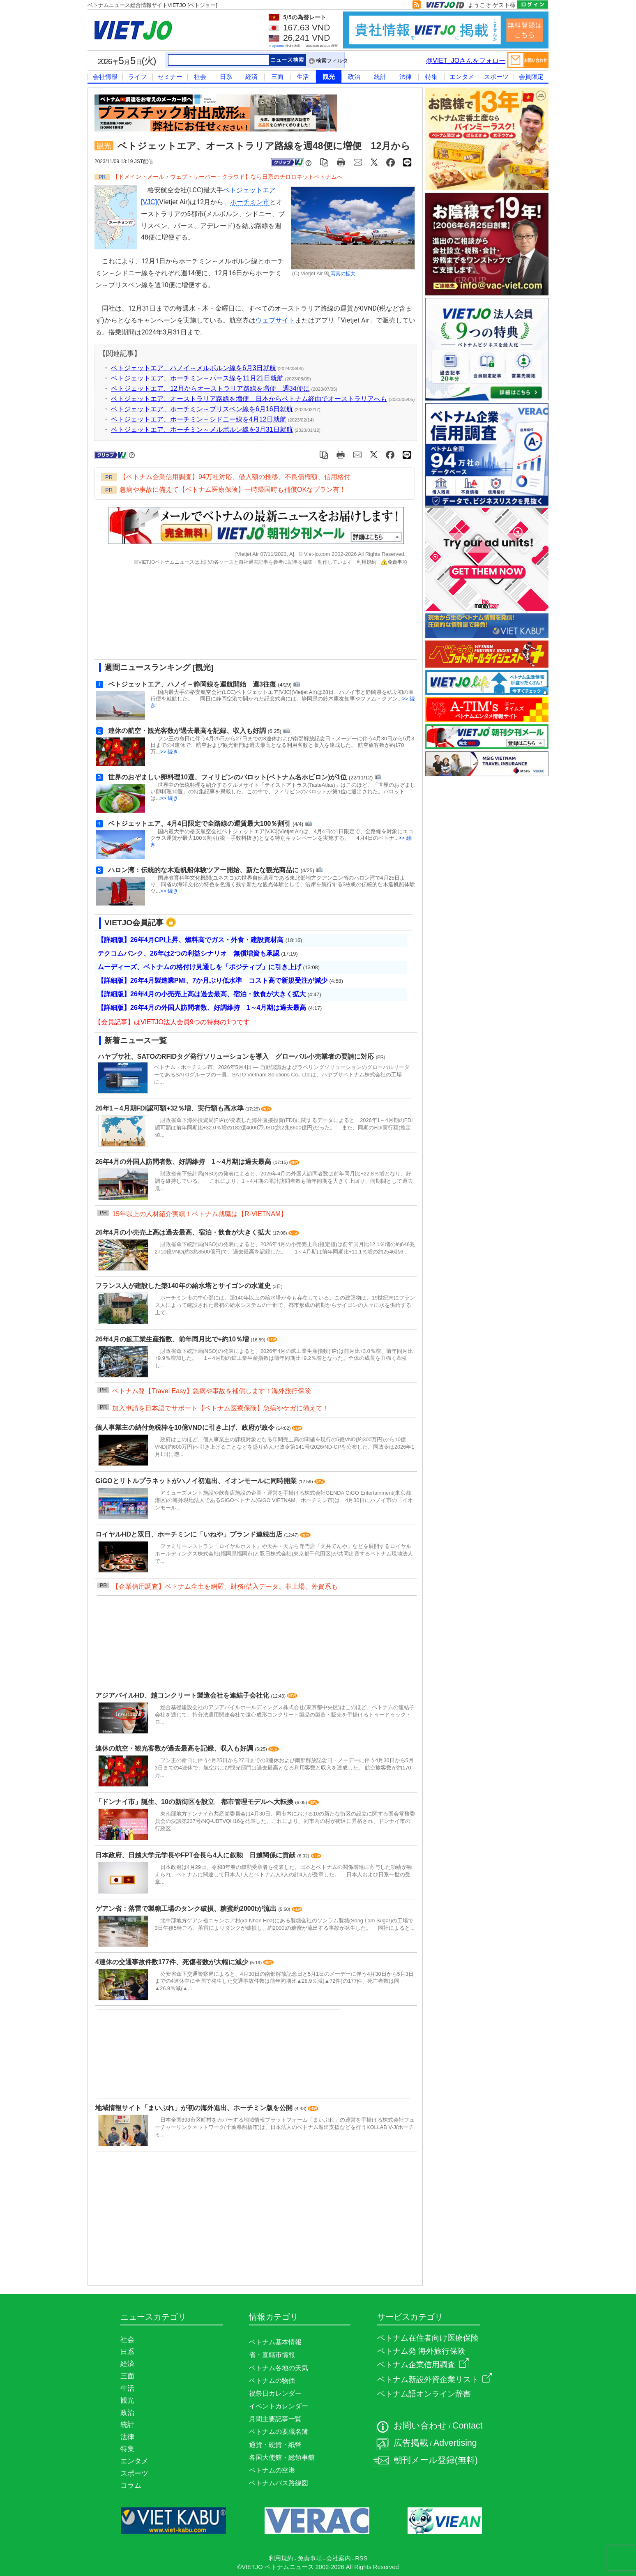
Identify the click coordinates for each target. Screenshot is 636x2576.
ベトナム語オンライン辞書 (424, 2393)
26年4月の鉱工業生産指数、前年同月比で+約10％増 (173, 1339)
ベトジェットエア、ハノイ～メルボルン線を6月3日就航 (193, 367)
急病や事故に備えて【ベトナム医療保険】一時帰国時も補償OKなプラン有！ (233, 489)
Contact (467, 2426)
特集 (431, 76)
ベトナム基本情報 (275, 2342)
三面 (277, 76)
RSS (361, 2558)
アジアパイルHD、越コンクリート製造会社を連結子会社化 (183, 1695)
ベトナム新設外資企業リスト (434, 2379)
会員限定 (531, 76)
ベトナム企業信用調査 (423, 2364)
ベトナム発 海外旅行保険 (421, 2351)
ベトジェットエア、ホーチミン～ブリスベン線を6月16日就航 (202, 409)
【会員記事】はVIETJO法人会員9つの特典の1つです (172, 1021)
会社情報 (105, 76)
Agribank (277, 45)
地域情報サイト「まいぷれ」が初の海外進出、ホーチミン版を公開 (194, 2107)
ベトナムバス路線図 (278, 2482)
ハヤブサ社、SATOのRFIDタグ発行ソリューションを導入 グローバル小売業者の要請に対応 (236, 1056)
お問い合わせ (420, 2426)
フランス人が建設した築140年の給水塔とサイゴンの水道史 (183, 1285)
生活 (303, 76)
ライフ (137, 76)
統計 (380, 76)
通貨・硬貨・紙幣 (275, 2444)
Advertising (455, 2443)
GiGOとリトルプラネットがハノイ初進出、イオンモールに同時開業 (196, 1480)
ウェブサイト (275, 320)
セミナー (170, 76)
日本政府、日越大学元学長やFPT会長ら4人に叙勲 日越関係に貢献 (196, 1855)
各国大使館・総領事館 (282, 2457)
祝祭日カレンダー (275, 2393)
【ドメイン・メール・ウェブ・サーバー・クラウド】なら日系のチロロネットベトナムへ (228, 177)
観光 (329, 76)
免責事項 (394, 562)
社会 (200, 76)
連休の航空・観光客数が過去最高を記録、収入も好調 (175, 1748)
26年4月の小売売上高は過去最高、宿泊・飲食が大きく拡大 (183, 1232)
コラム (130, 2485)
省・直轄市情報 (272, 2354)
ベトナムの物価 (272, 2380)
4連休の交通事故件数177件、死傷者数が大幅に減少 (172, 1961)
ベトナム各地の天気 (278, 2367)
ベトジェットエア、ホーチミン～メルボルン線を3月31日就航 (202, 429)
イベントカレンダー (278, 2406)
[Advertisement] (248, 615)
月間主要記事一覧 (275, 2418)
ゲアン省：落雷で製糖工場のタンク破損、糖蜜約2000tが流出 (186, 1908)
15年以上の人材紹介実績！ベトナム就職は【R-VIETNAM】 (199, 1213)
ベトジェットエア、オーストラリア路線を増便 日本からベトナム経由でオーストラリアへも (249, 398)
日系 (226, 76)
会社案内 (338, 2558)
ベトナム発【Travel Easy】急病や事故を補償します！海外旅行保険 (211, 1390)
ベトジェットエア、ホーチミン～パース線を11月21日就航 (197, 378)
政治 (354, 76)
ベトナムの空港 (272, 2470)
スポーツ (496, 76)
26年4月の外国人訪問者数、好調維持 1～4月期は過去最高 (184, 1161)
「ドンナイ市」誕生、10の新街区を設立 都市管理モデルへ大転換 (195, 1801)
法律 (405, 76)
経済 (251, 76)
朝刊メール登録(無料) (436, 2460)
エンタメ (461, 76)
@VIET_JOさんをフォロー (465, 60)
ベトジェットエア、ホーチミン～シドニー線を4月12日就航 (198, 419)
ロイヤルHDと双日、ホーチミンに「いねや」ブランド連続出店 (189, 1534)
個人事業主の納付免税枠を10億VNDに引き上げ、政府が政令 (185, 1427)
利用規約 (366, 562)
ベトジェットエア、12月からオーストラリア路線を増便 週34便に (210, 388)
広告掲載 (411, 2443)
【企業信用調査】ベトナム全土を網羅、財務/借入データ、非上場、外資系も (224, 1586)
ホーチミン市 (250, 201)
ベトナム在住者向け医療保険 (428, 2338)
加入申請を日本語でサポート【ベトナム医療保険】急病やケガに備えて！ (220, 1408)
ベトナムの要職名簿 (278, 2431)
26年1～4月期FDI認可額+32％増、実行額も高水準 (170, 1108)
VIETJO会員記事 (134, 922)
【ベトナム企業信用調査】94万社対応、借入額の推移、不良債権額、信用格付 (235, 476)
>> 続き (169, 752)
